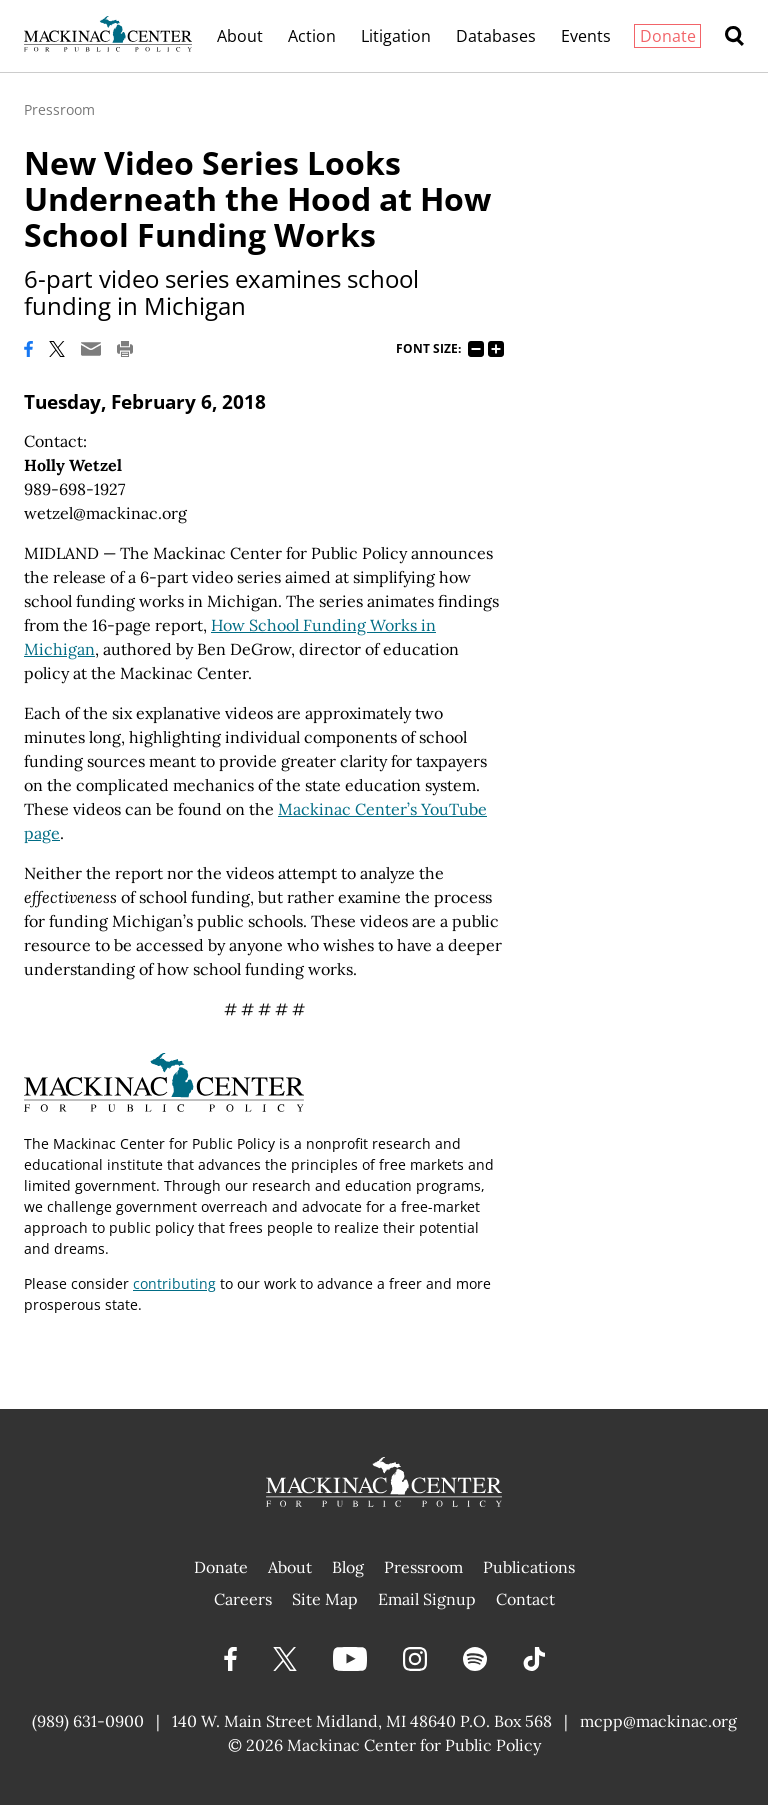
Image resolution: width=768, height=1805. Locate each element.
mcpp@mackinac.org (658, 1721)
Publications (529, 1567)
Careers (243, 1599)
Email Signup (427, 1599)
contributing (174, 1283)
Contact (525, 1599)
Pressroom (59, 109)
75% (476, 349)
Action (312, 36)
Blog (348, 1567)
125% (496, 349)
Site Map (325, 1599)
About (240, 36)
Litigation (396, 36)
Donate (668, 36)
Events (586, 36)
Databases (496, 36)
